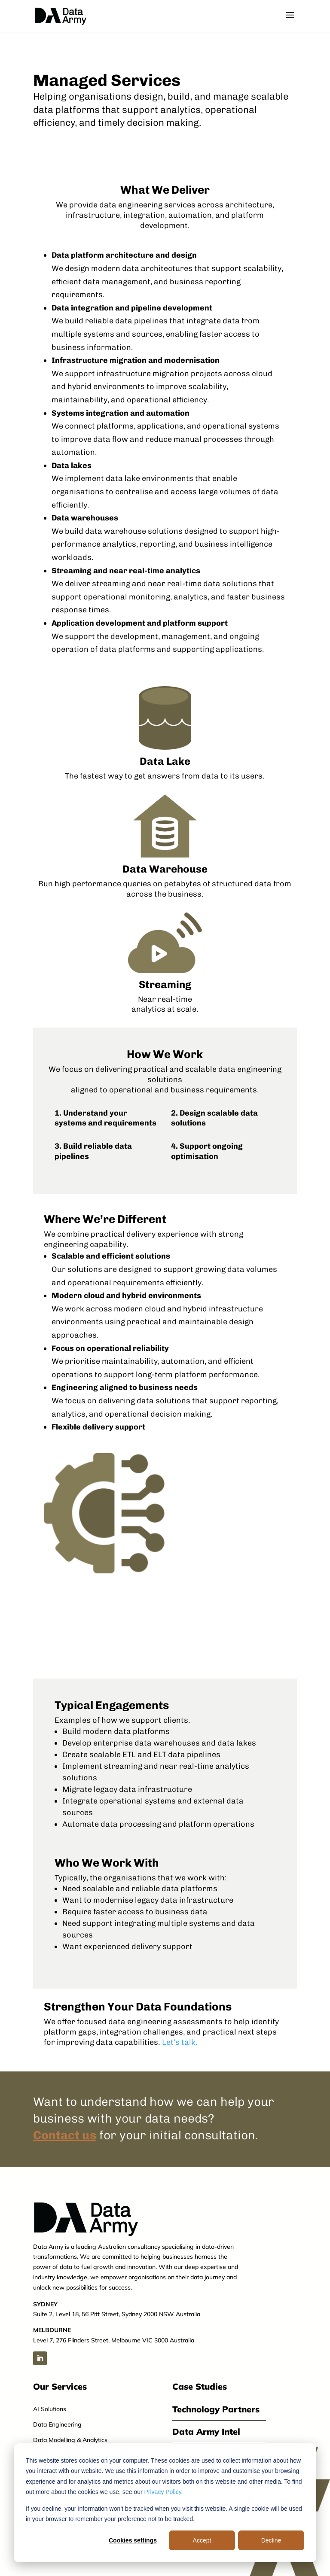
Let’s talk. (180, 2042)
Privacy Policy (162, 2491)
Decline (271, 2540)
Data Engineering (57, 2424)
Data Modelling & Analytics (70, 2440)
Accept (202, 2540)
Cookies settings (133, 2540)
